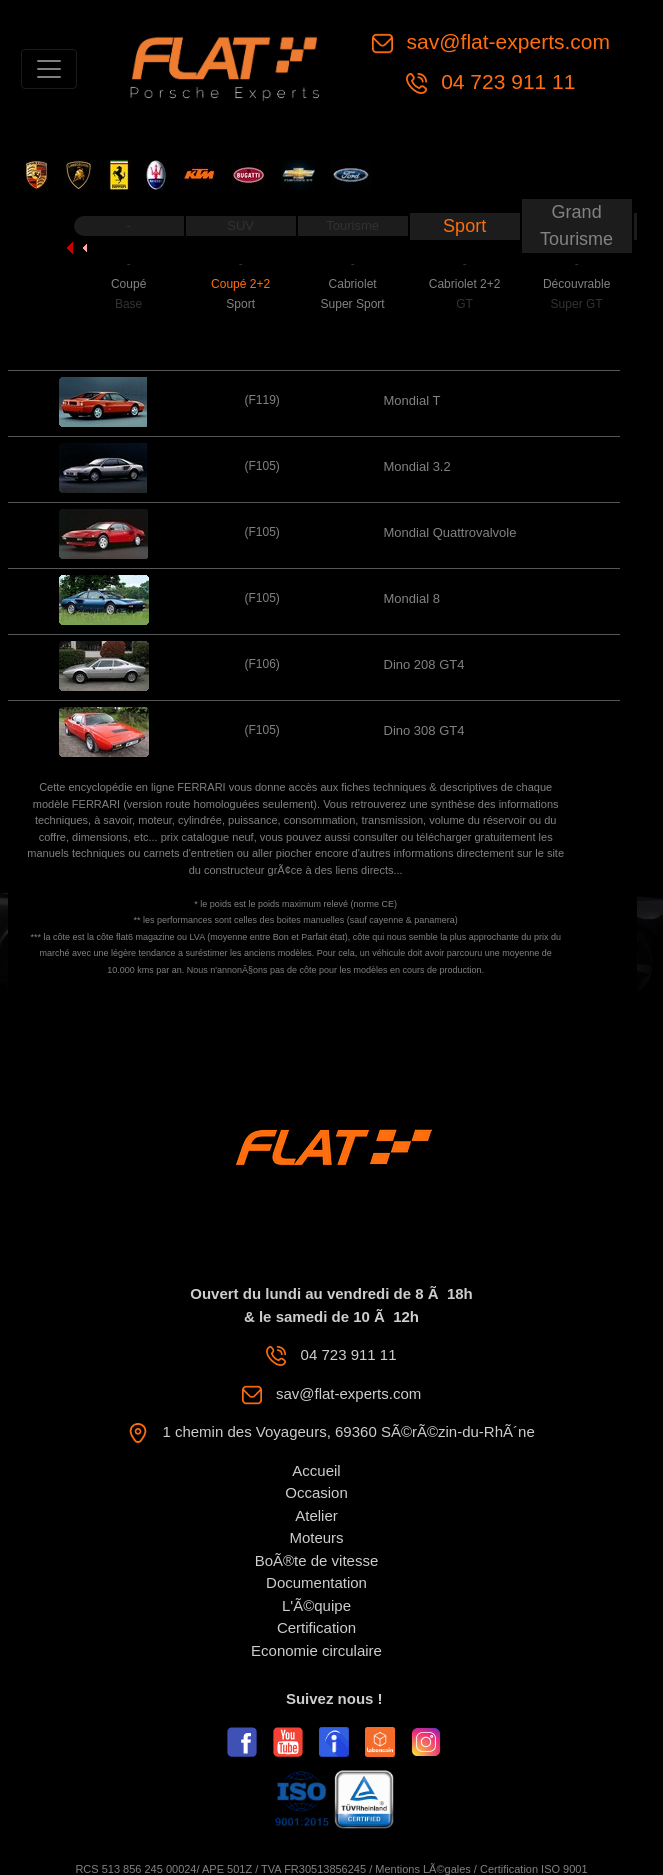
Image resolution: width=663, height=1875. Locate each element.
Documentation (316, 1582)
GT (464, 304)
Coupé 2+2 (240, 284)
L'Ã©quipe (316, 1605)
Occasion (316, 1492)
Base (128, 304)
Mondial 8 (412, 598)
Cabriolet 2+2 (465, 284)
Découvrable (576, 284)
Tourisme (352, 225)
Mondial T (412, 400)
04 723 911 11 (505, 81)
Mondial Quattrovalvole (450, 532)
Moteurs (316, 1537)
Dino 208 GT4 (424, 664)
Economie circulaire (316, 1650)
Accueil (316, 1470)
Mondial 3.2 (417, 466)
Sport (464, 226)
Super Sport (353, 304)
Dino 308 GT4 (424, 730)
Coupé (128, 284)
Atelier (316, 1515)
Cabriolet (353, 284)
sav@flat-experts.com (505, 41)
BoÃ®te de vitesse (317, 1560)
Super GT (577, 304)
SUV (240, 225)
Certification (316, 1627)
